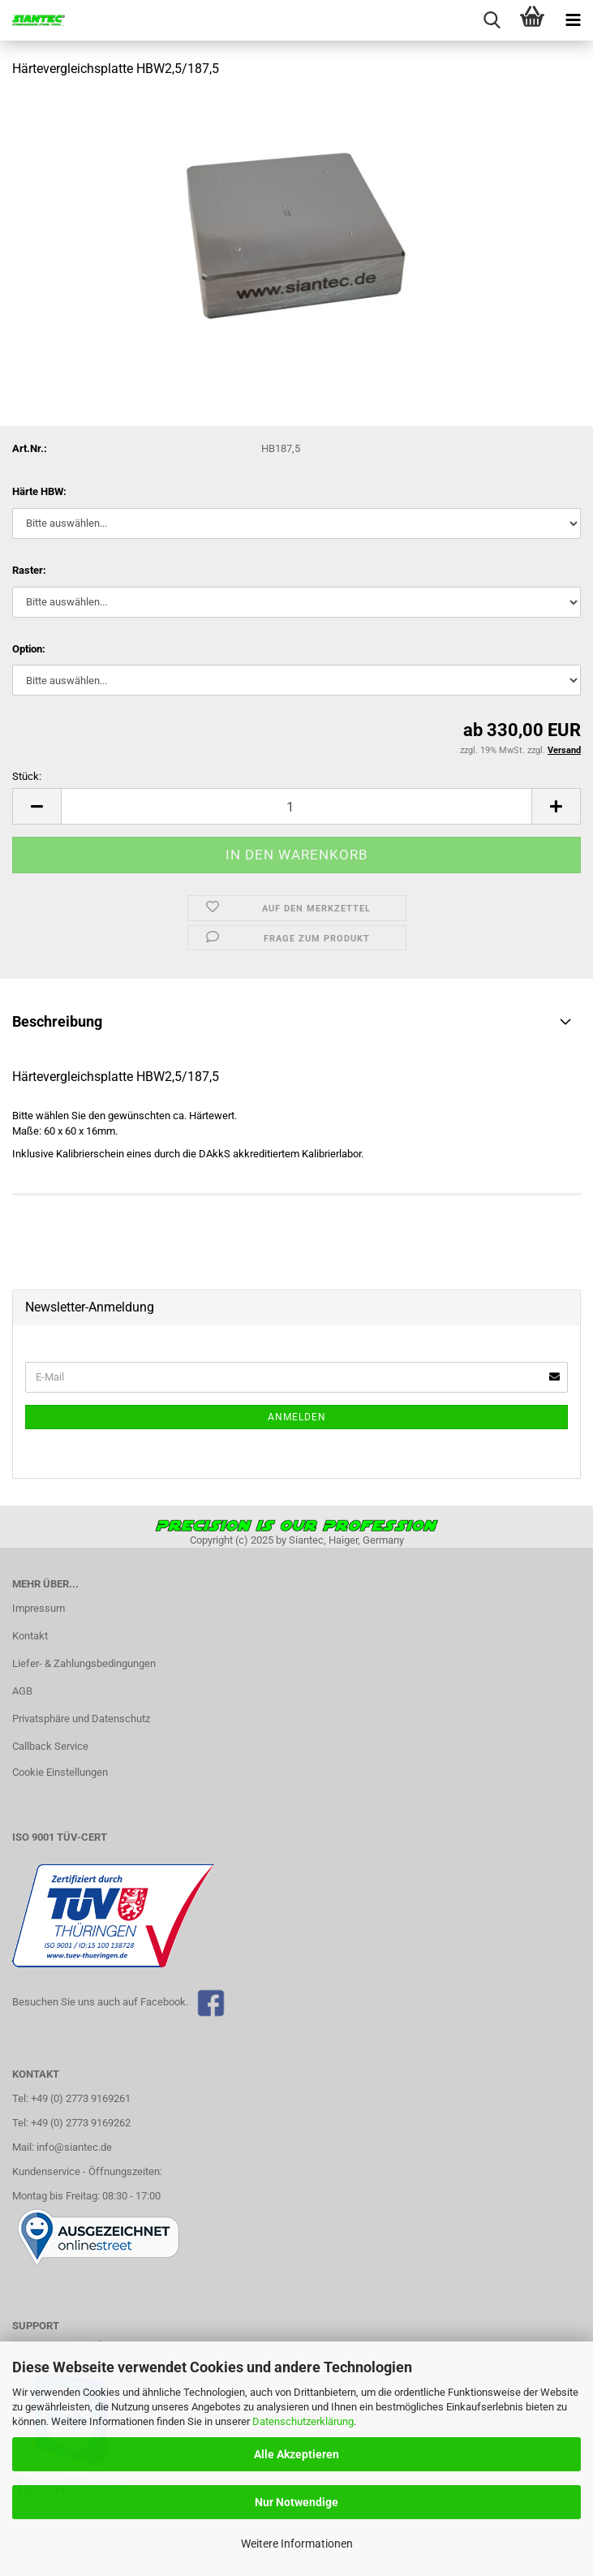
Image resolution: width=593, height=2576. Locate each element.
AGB (22, 1691)
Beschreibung (57, 1021)
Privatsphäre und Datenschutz (81, 1718)
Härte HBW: (39, 491)
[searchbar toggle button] (491, 20)
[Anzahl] (296, 806)
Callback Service (50, 1746)
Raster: (29, 570)
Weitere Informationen (297, 2543)
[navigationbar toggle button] (572, 20)
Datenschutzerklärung (303, 2421)
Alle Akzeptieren (296, 2454)
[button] (36, 806)
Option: (28, 649)
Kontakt (30, 1636)
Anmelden (297, 1417)
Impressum (38, 1608)
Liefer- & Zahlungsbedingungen (84, 1663)
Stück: (26, 776)
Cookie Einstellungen (60, 1772)
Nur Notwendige (296, 2502)
